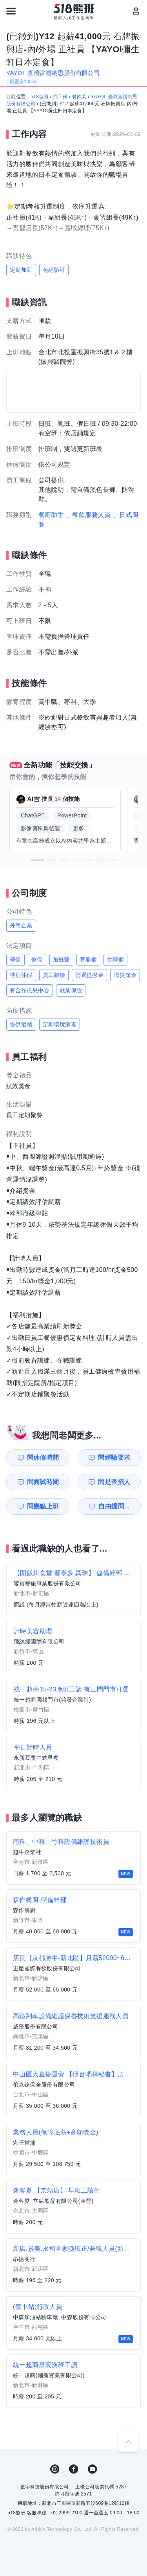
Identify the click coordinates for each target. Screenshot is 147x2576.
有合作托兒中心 (29, 990)
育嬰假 (88, 959)
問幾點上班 (43, 1506)
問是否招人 (114, 1482)
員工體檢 (54, 975)
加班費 (61, 959)
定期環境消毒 (59, 1024)
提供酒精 (21, 1024)
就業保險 (71, 990)
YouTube (92, 2469)
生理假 (115, 959)
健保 (37, 959)
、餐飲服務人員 (88, 514)
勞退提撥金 (89, 975)
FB (73, 2469)
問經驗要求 (114, 1457)
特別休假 (21, 975)
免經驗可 (54, 270)
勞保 (15, 959)
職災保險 (125, 975)
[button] (37, 860)
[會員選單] (136, 11)
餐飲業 (79, 96)
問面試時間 (43, 1482)
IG (55, 2469)
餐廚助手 (51, 514)
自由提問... (114, 1506)
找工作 (60, 96)
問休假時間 (43, 1457)
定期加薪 (21, 270)
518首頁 (40, 96)
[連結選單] (11, 11)
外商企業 (21, 925)
